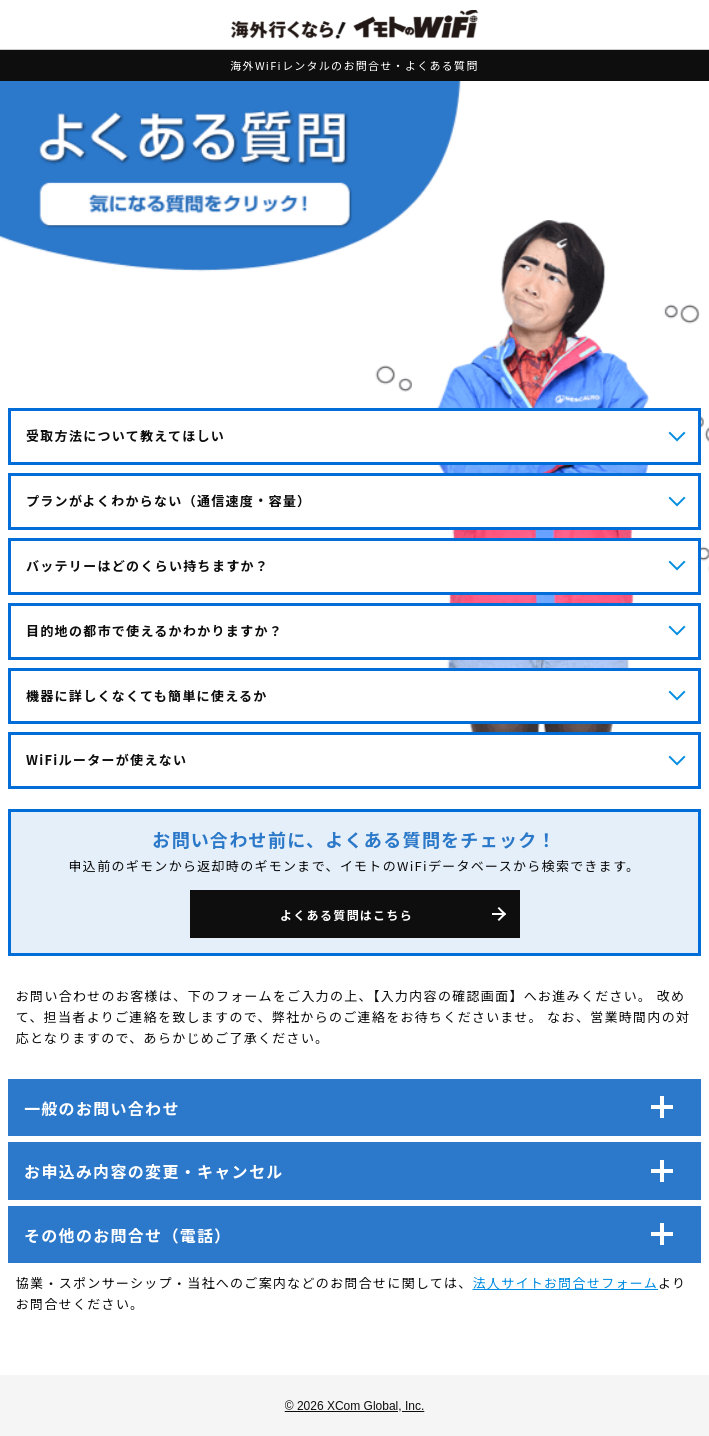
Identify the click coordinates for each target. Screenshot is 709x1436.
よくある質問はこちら (346, 914)
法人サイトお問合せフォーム (566, 1282)
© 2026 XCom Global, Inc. (355, 1406)
